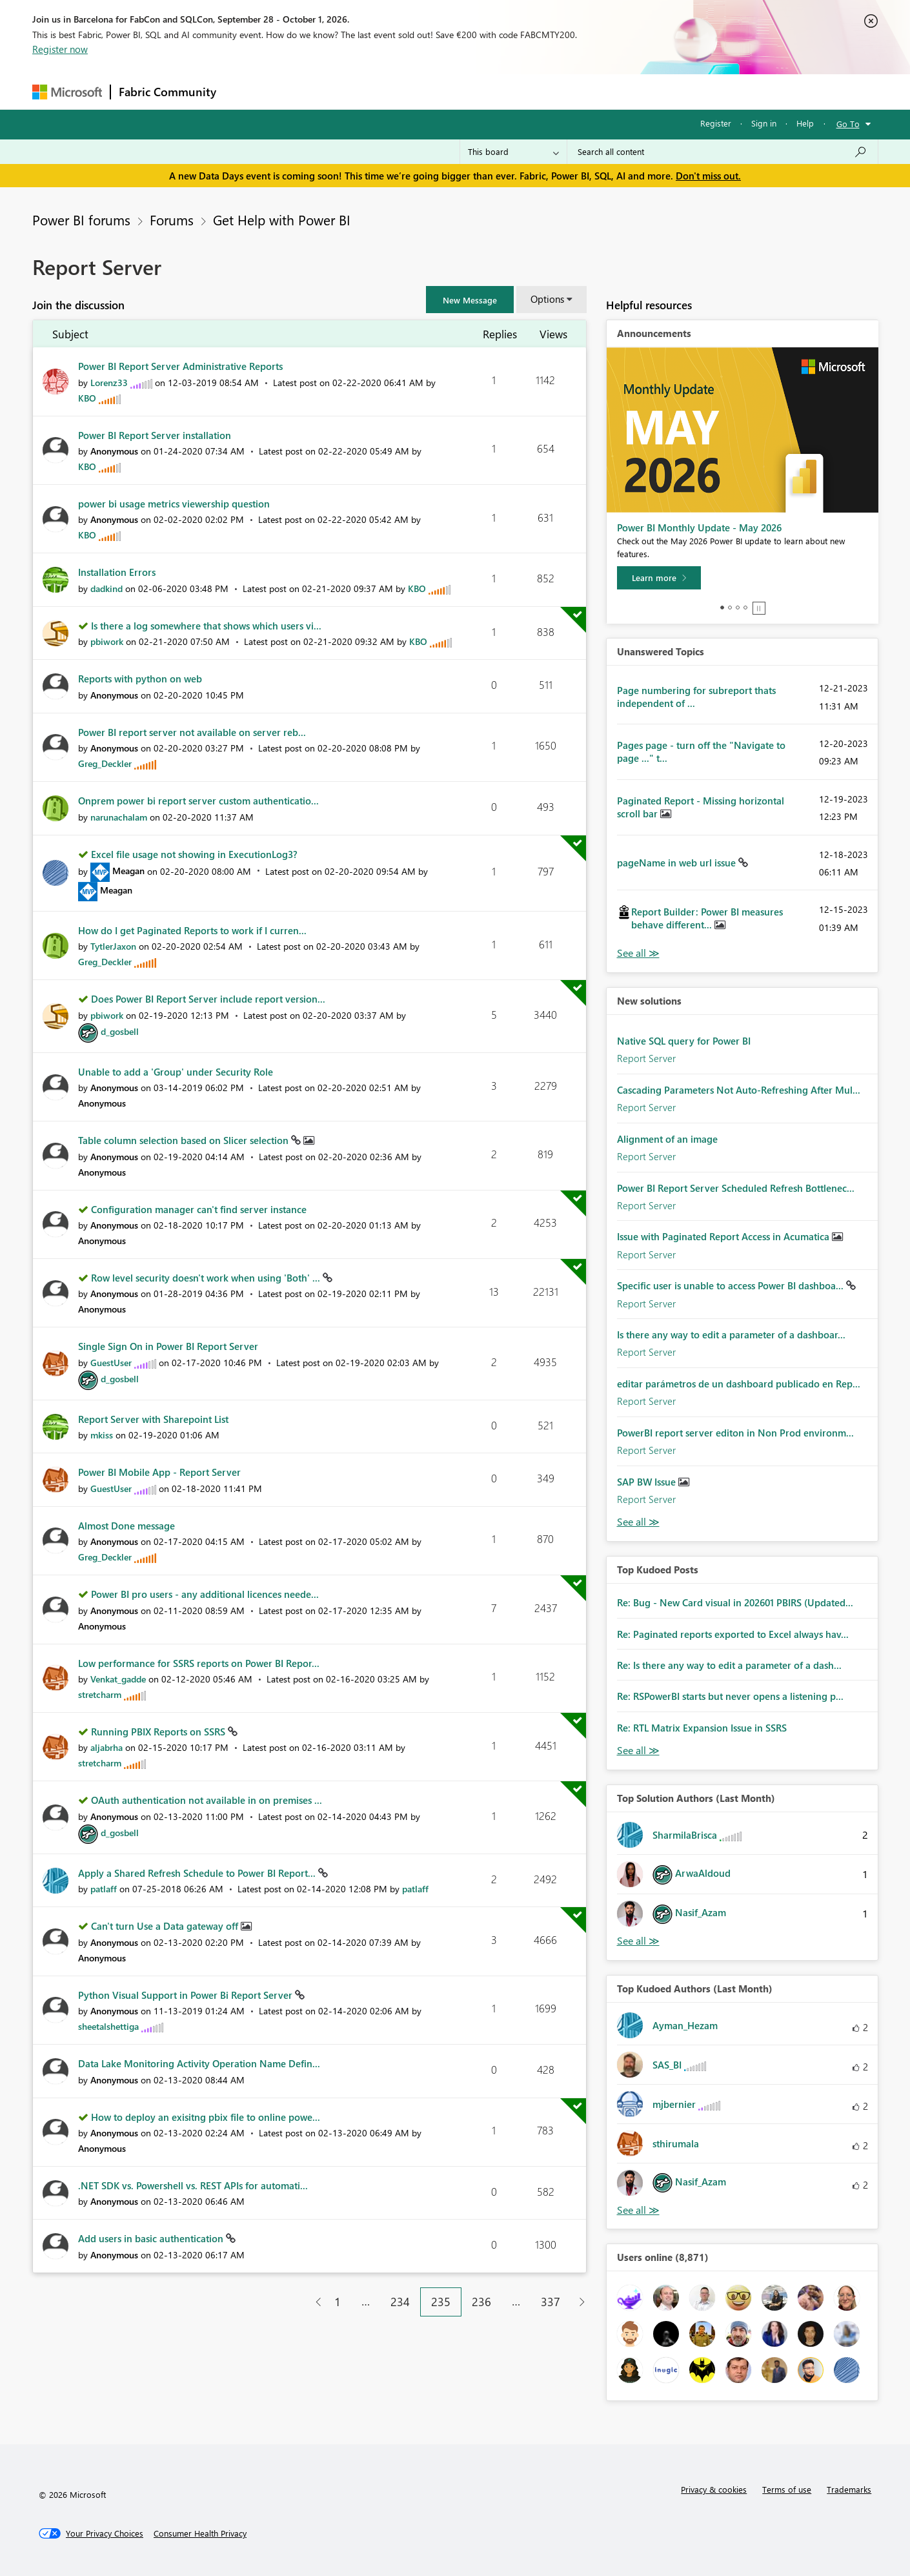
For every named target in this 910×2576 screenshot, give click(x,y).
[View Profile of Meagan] (128, 870)
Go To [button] (848, 123)
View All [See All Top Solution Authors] (638, 1941)
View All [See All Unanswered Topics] (638, 953)
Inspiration (302, 91)
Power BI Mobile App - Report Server (159, 1472)
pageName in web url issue (677, 862)
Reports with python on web (140, 678)
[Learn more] (659, 577)
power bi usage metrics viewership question (174, 503)
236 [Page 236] (481, 2301)
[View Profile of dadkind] (106, 588)
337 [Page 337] (550, 2301)
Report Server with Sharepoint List (153, 1419)
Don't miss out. (708, 175)
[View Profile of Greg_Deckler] (105, 763)
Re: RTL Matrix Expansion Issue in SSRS (702, 1727)
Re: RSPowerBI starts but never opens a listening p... (730, 1696)
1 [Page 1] (337, 2301)
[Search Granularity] (513, 151)
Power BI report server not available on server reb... (192, 732)
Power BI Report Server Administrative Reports (180, 366)
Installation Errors (117, 572)
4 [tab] (745, 607)
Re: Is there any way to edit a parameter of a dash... (729, 1665)
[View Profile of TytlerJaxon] (113, 946)
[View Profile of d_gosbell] (120, 1031)
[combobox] (722, 151)
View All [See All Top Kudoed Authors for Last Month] (638, 2210)
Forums (245, 91)
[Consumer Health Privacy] (200, 2533)
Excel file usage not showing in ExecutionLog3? (194, 854)
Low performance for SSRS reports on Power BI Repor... (198, 1663)
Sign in (763, 123)
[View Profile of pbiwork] (106, 641)
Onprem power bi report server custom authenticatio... (198, 800)
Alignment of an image (667, 1138)
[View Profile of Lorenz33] (109, 382)
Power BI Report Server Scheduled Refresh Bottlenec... (735, 1187)
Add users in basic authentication (152, 2238)
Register (715, 123)
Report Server (646, 1058)
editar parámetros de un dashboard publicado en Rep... (738, 1383)
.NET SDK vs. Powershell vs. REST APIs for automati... (193, 2185)
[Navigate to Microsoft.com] (67, 92)
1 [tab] (722, 607)
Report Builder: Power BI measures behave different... (707, 918)
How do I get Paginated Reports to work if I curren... (192, 930)
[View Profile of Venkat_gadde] (118, 1679)
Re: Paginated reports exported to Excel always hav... (733, 1634)
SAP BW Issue (647, 1481)
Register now (60, 49)
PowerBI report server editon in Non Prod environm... (735, 1432)
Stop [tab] (759, 608)
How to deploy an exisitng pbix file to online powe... (205, 2117)
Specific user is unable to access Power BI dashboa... (731, 1285)
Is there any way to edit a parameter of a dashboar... (731, 1334)
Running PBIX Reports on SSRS (159, 1731)
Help (805, 123)
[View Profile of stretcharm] (99, 1694)
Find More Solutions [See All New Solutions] (638, 1522)
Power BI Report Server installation (154, 435)
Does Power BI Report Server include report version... (208, 998)
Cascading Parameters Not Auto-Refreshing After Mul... (738, 1089)
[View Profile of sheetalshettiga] (108, 2026)
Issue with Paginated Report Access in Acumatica (724, 1236)
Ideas (355, 91)
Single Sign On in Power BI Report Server (168, 1346)
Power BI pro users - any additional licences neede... (205, 1594)
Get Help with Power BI (281, 219)
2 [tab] (730, 607)
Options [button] (547, 298)
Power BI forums (81, 219)
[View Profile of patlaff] (103, 1889)
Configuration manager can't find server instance (199, 1209)
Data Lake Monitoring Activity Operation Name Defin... (199, 2063)
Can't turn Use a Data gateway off (166, 1925)
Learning (520, 91)
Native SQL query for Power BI (684, 1040)
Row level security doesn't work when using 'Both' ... (207, 1277)
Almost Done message (126, 1525)
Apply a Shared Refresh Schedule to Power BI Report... (198, 1872)
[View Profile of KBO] (87, 398)
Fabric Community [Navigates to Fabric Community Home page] (167, 91)
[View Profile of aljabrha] (106, 1747)
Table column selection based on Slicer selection (184, 1140)
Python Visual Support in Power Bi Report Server (186, 1994)
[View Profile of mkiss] (101, 1435)
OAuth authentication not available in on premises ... (206, 1800)
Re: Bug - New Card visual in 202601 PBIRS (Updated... (735, 1602)
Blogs (470, 91)
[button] (470, 299)
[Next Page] (579, 2301)
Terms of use (786, 2489)
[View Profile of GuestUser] (111, 1362)
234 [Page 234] (400, 2301)
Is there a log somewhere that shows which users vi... (206, 625)
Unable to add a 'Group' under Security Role (175, 1071)
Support (575, 91)
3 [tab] (737, 607)
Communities (413, 91)
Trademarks (849, 2489)
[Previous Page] (313, 2301)
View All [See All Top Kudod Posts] (638, 1750)
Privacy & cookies (714, 2489)
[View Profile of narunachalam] (118, 817)
